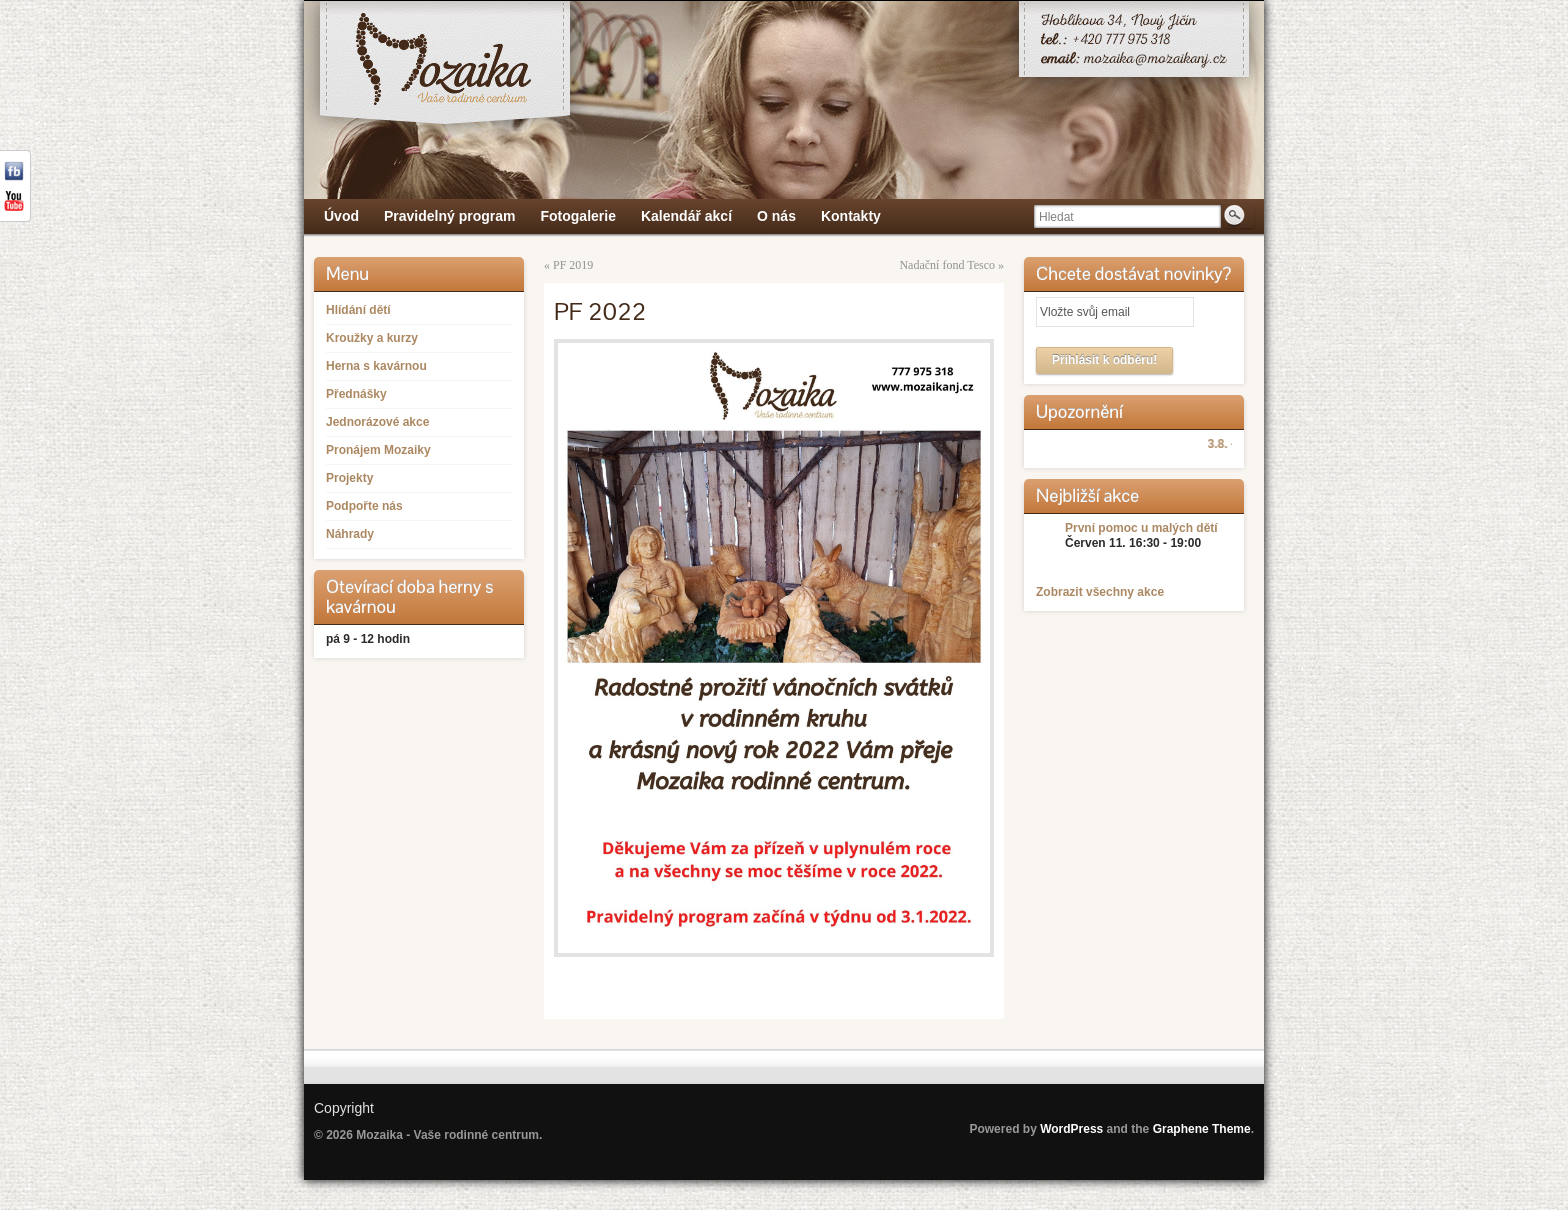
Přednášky (356, 394)
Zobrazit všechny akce (1100, 592)
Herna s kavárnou (376, 366)
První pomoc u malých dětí (1141, 528)
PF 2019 (573, 265)
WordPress (1071, 1129)
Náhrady (350, 534)
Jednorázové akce (377, 422)
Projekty (349, 478)
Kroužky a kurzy (372, 338)
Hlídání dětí (358, 310)
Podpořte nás (364, 506)
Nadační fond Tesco (947, 265)
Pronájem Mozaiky (378, 450)
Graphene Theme (1202, 1129)
